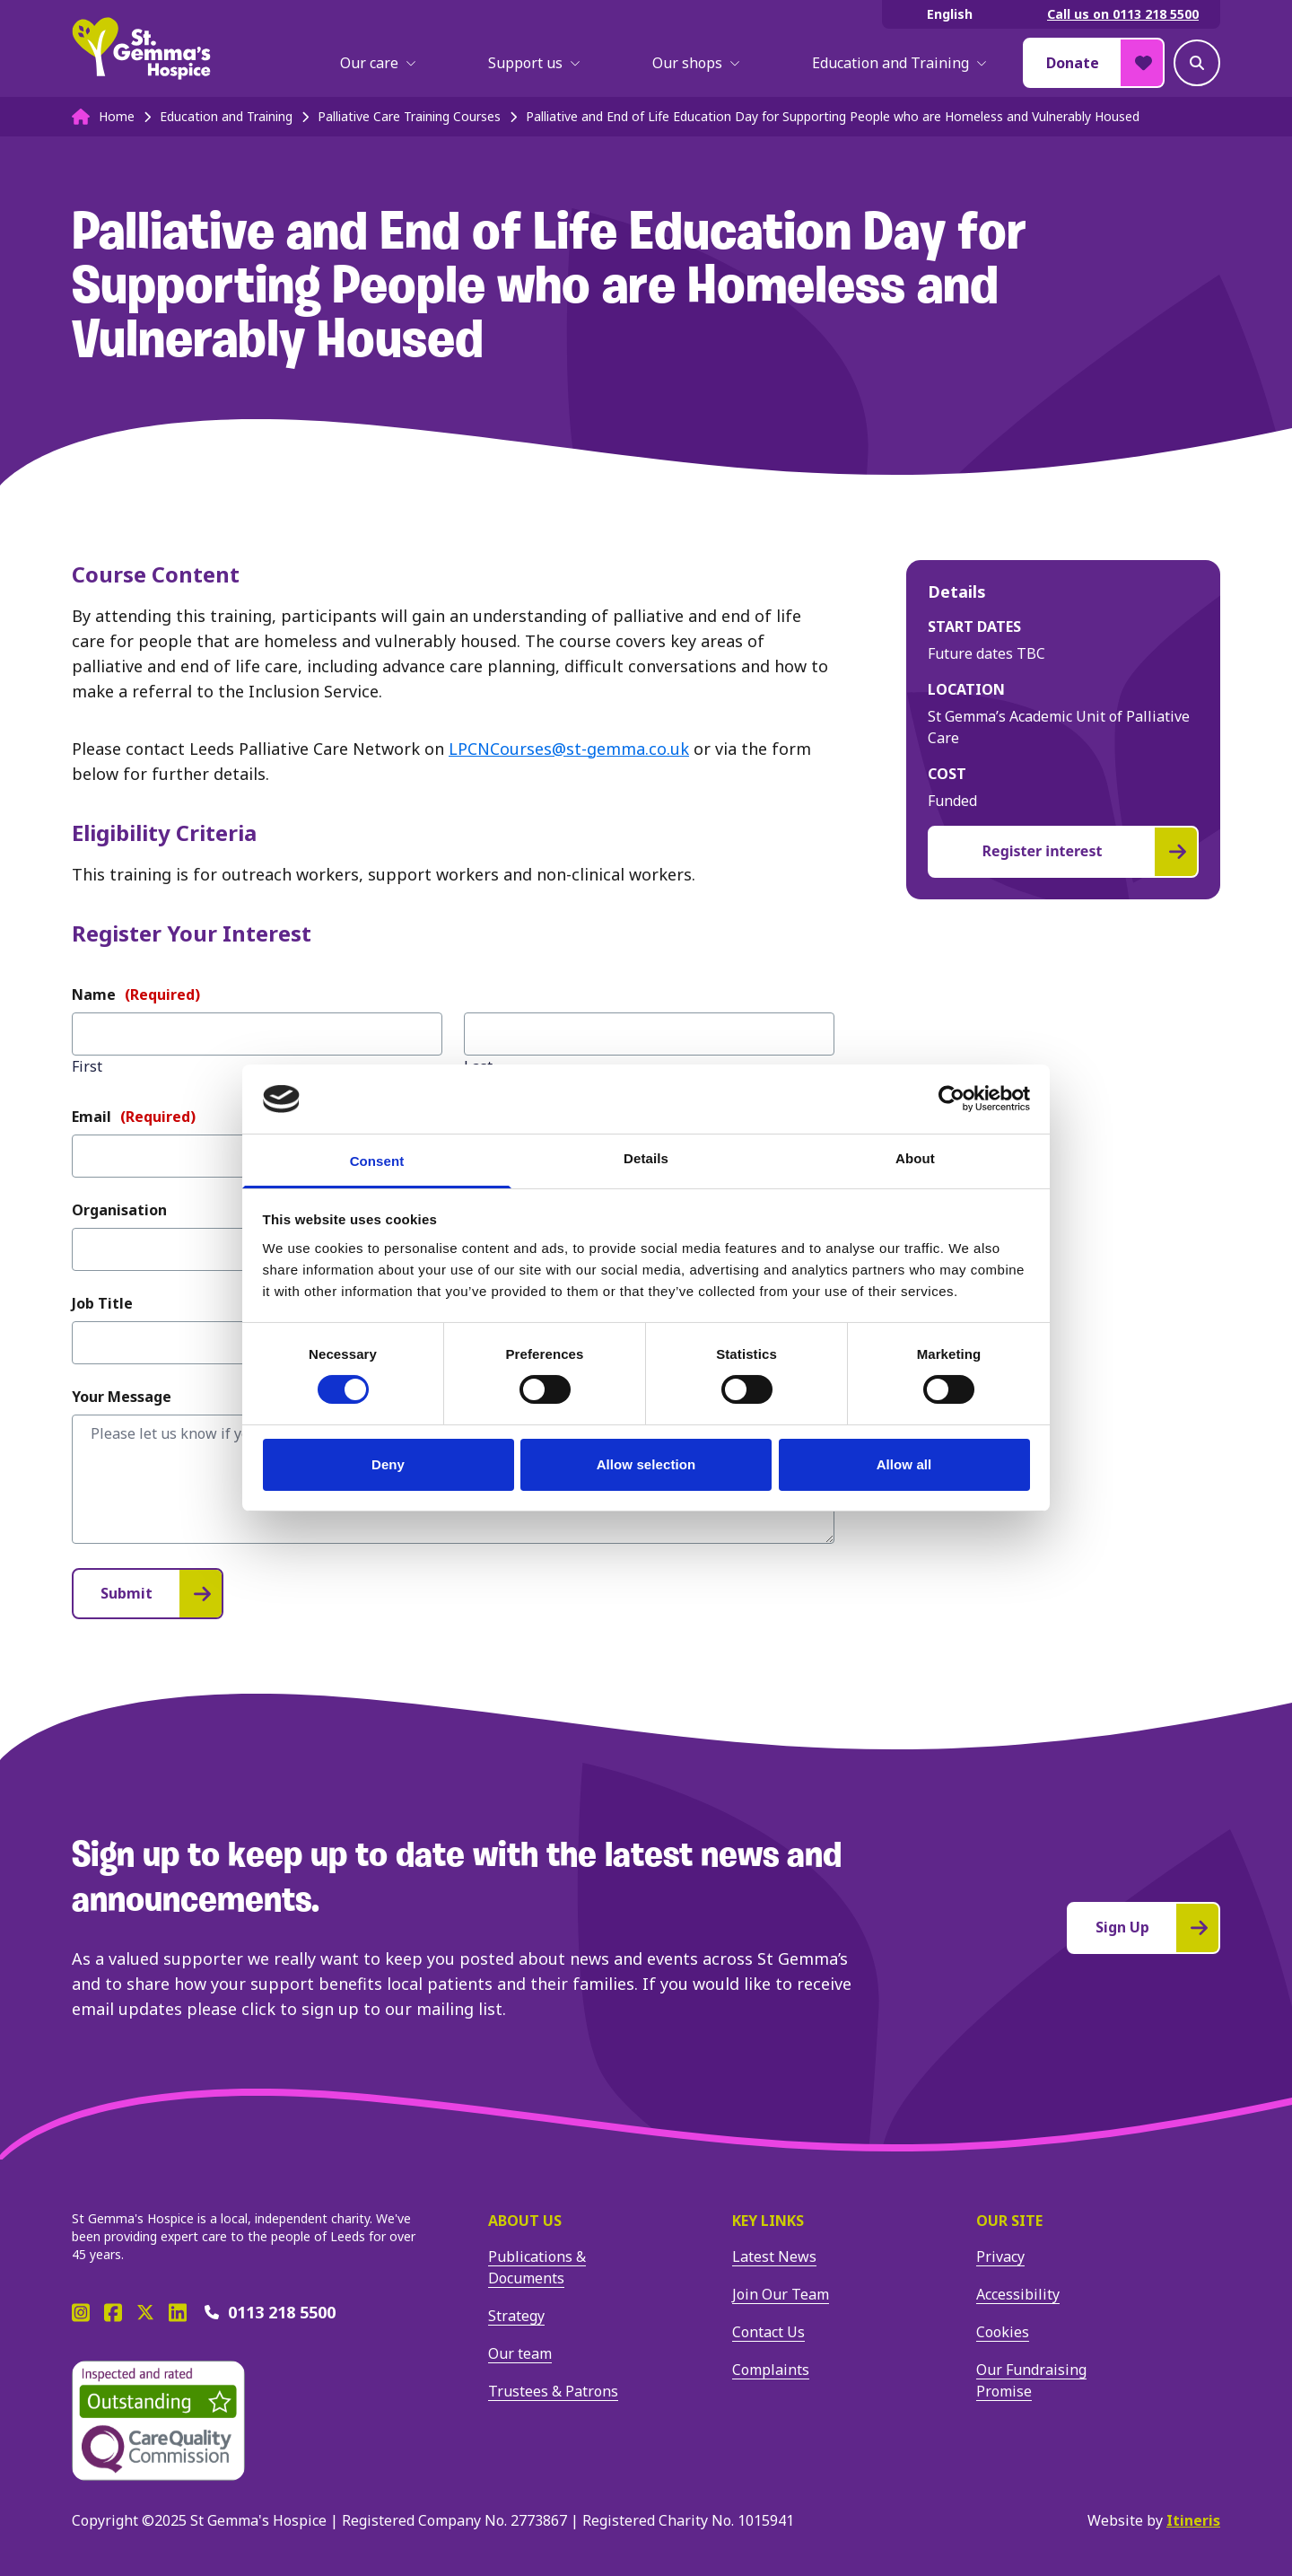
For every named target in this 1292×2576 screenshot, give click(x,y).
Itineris (1193, 2520)
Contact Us (768, 2332)
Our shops (696, 63)
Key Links (768, 2220)
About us (525, 2220)
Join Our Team (780, 2294)
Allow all (904, 1464)
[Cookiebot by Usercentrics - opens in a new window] (951, 1098)
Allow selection (646, 1464)
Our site (1009, 2220)
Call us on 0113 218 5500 (1123, 13)
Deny (388, 1464)
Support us (534, 63)
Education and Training (899, 63)
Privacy (1000, 2256)
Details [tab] (646, 1158)
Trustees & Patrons (553, 2391)
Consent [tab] (377, 1161)
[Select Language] (954, 14)
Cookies (1002, 2332)
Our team (520, 2353)
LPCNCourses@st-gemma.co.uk (569, 748)
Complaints (770, 2369)
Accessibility (1018, 2294)
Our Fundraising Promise (1031, 2380)
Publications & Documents (537, 2267)
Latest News (774, 2256)
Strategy (516, 2316)
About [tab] (915, 1158)
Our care (378, 63)
